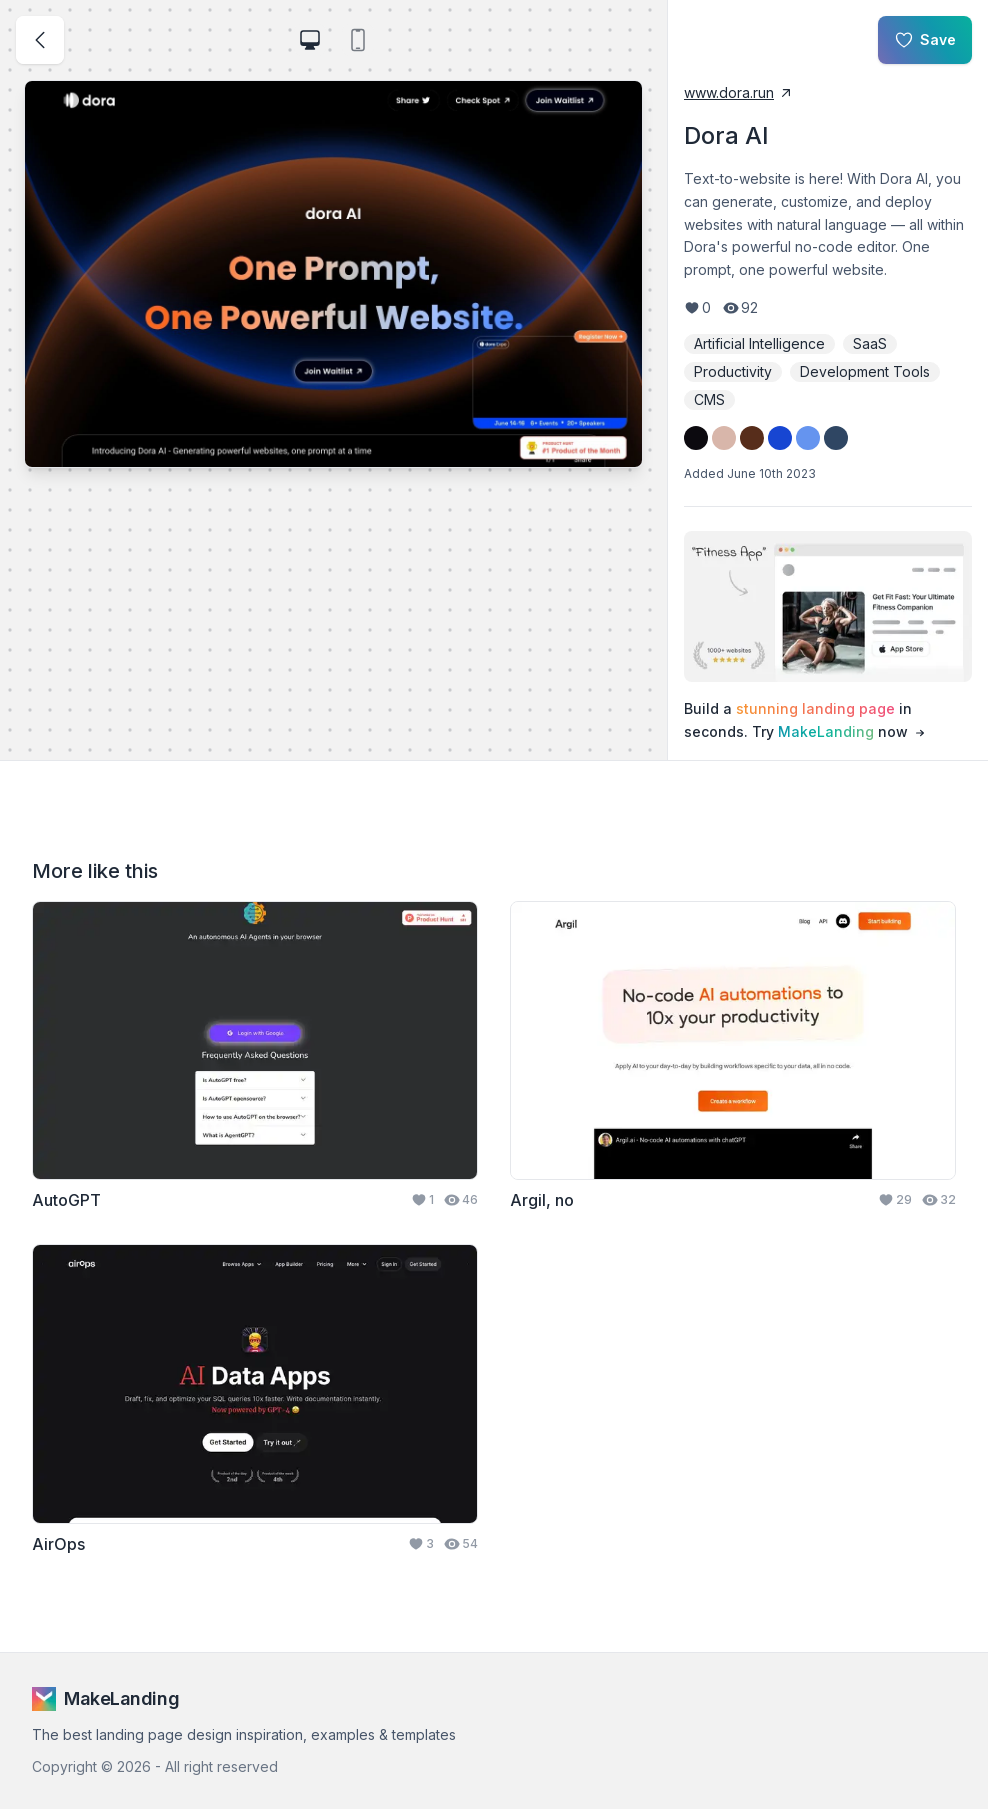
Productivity (733, 371)
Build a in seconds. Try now (806, 720)
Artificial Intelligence (759, 343)
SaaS (870, 343)
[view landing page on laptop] (310, 40)
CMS (709, 399)
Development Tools (865, 371)
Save (925, 40)
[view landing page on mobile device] (358, 40)
